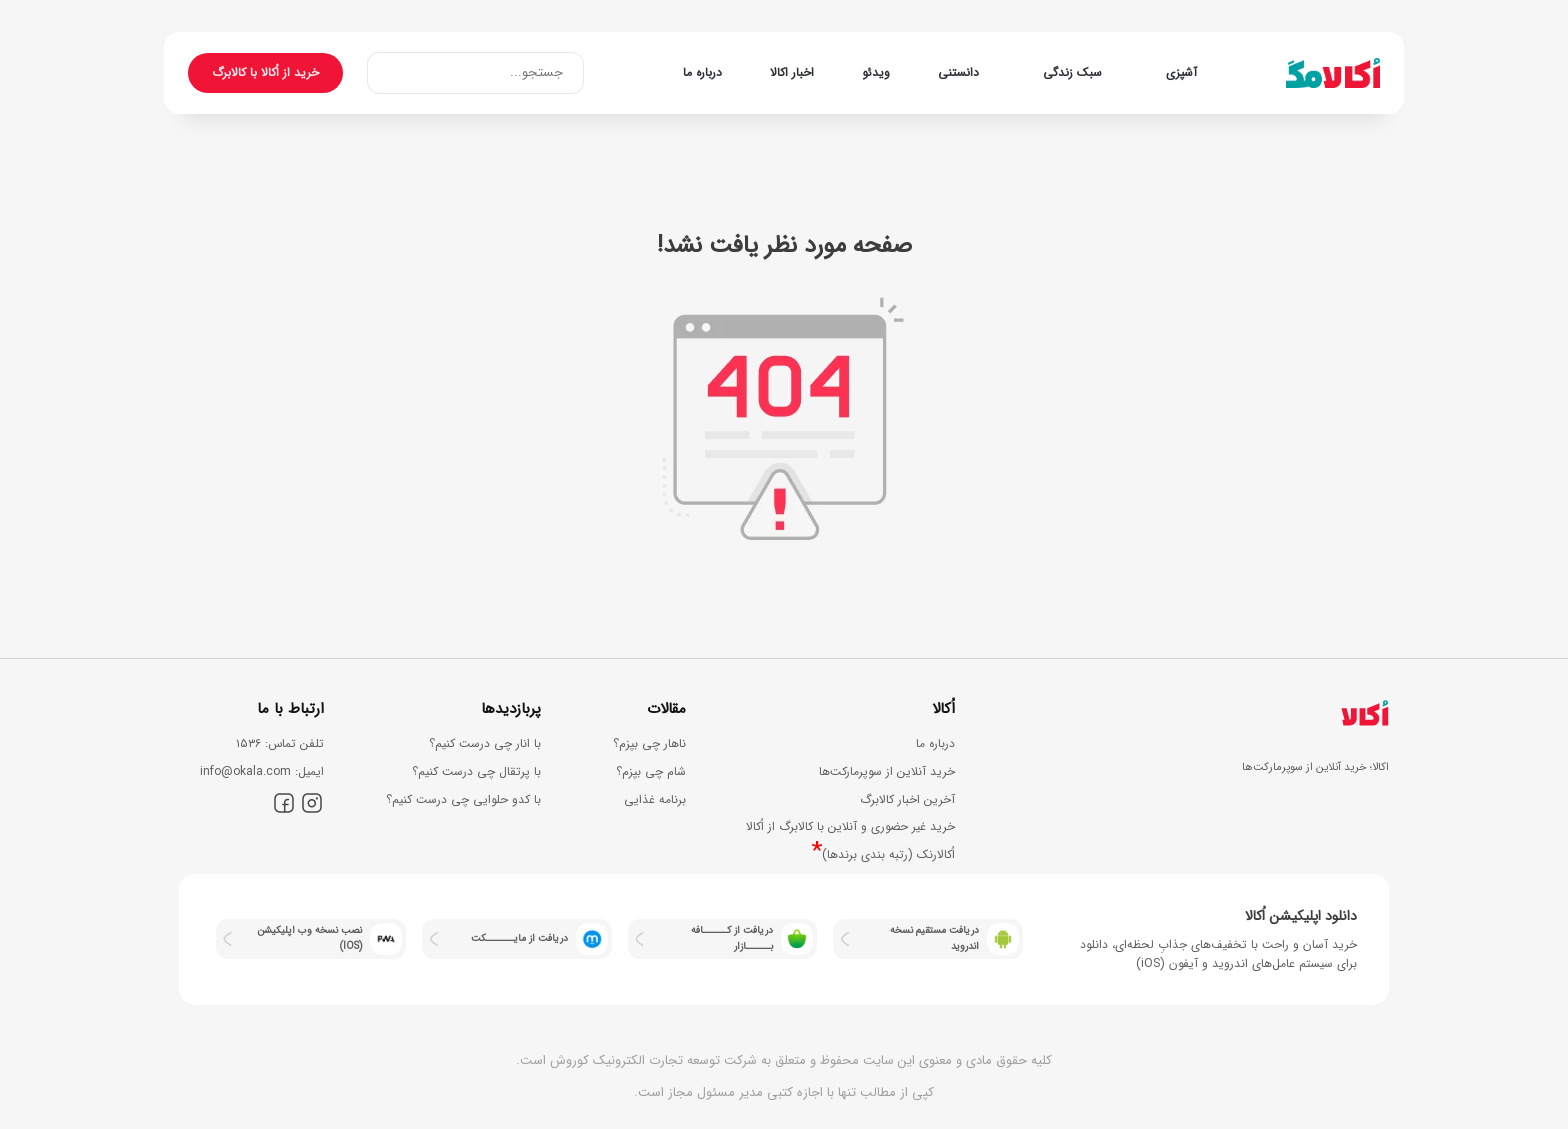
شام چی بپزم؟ (651, 771)
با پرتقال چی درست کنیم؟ (476, 771)
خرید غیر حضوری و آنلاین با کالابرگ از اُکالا (850, 826)
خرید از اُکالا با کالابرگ (265, 72)
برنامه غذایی (655, 799)
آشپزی (1181, 72)
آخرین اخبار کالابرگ (907, 799)
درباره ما (702, 72)
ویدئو (876, 72)
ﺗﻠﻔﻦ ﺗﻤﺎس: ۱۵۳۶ (280, 743)
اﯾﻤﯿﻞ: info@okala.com (262, 771)
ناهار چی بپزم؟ (649, 743)
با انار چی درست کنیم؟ (485, 743)
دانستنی (958, 72)
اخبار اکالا (792, 72)
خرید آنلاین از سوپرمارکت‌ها (887, 771)
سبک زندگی (1072, 72)
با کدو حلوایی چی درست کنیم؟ (463, 799)
